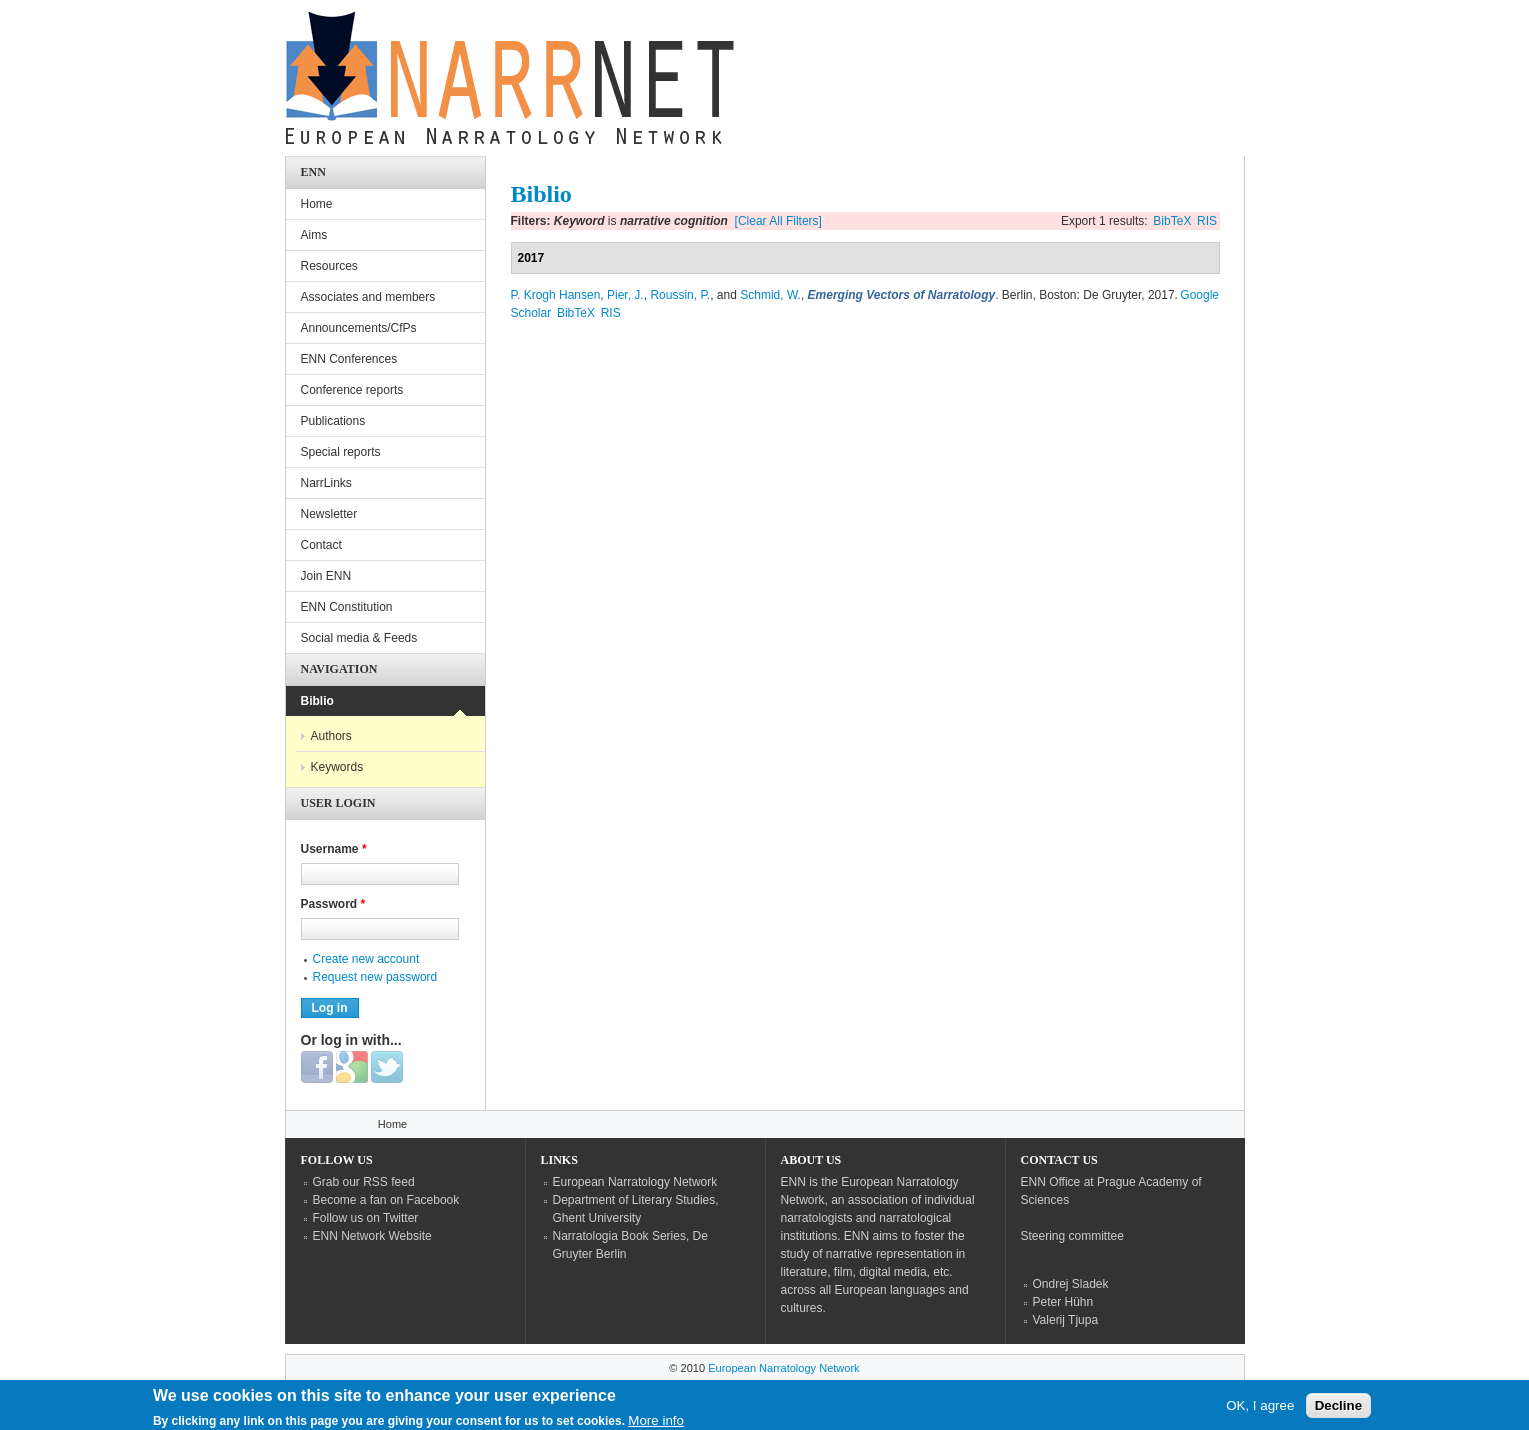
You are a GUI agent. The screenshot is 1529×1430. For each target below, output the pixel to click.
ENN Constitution (347, 607)
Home (317, 204)
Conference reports (352, 390)
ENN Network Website (372, 1236)
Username (334, 849)
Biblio (317, 701)
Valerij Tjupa (1066, 1320)
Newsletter (329, 514)
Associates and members (368, 297)
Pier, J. (625, 295)
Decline (1338, 1409)
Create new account (366, 959)
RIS (1207, 221)
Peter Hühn (1063, 1302)
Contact (321, 545)
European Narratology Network (635, 1182)
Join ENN (326, 576)
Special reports (341, 452)
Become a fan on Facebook (386, 1200)
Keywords (337, 767)
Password (333, 904)
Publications (333, 421)
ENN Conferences (349, 359)
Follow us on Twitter (366, 1218)
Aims (314, 235)
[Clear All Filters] (778, 221)
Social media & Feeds (359, 638)
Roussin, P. (680, 295)
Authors (331, 736)
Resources (329, 266)
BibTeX (1172, 221)
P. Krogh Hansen (556, 295)
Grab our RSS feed (364, 1182)
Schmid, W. (770, 295)
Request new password (375, 977)
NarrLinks (326, 483)
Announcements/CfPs (359, 328)
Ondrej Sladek (1071, 1284)
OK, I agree (1260, 1409)
